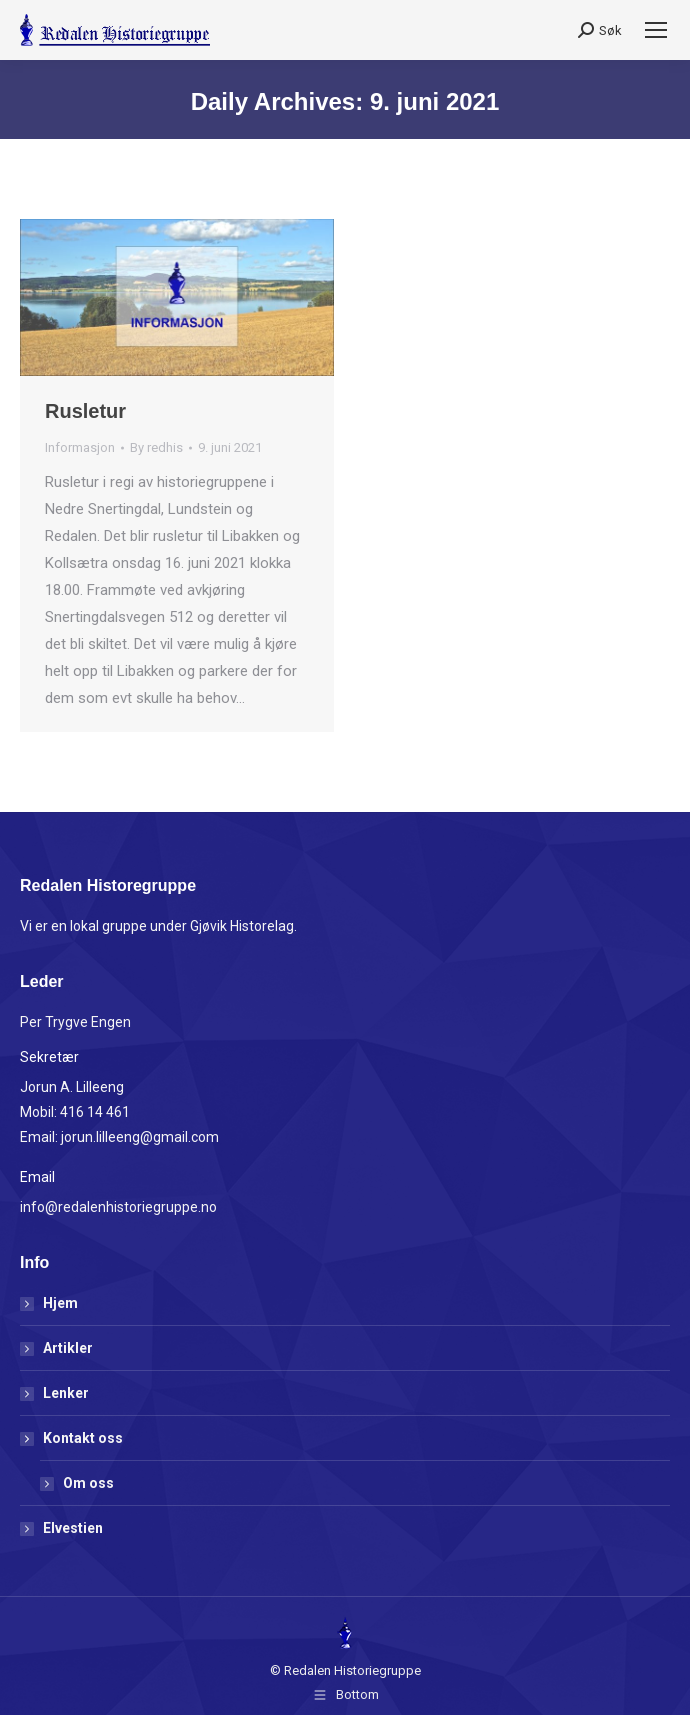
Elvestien (73, 1528)
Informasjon (80, 447)
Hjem (60, 1303)
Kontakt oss (73, 1438)
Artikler (68, 1348)
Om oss (88, 1483)
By (156, 447)
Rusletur (85, 411)
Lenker (66, 1393)
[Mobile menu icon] (656, 30)
